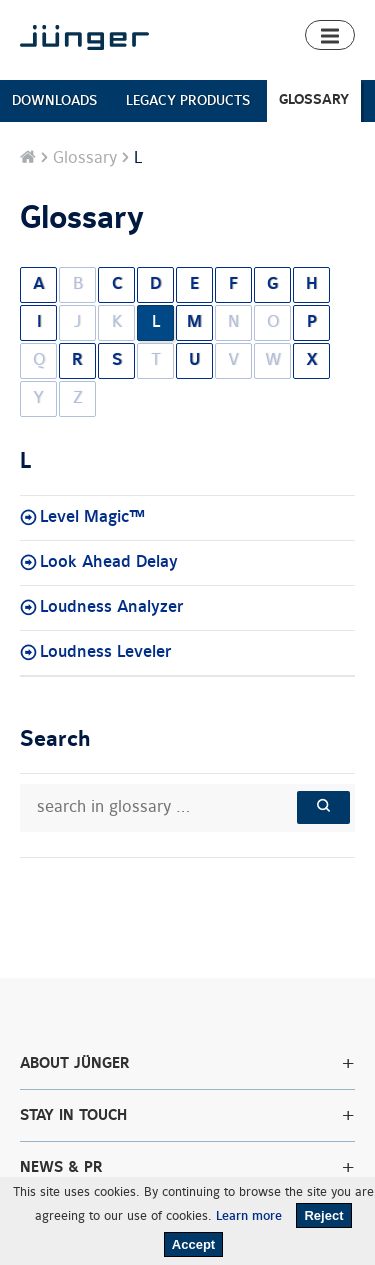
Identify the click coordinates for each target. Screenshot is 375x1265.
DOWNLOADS (54, 100)
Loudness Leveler (106, 652)
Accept (193, 1244)
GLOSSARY (314, 99)
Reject (323, 1215)
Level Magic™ (92, 517)
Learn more (249, 1216)
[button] (330, 35)
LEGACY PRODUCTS (188, 100)
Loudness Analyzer (112, 607)
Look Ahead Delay (109, 562)
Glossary (85, 158)
